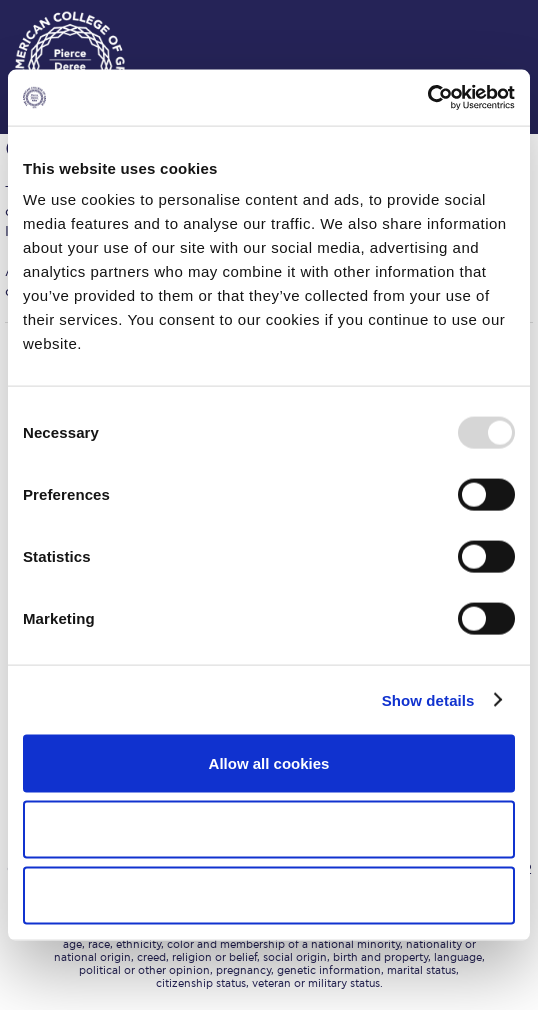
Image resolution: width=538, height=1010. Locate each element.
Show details (428, 699)
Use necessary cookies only (269, 894)
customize (478, 20)
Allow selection (268, 828)
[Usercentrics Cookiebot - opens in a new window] (427, 98)
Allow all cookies (269, 763)
